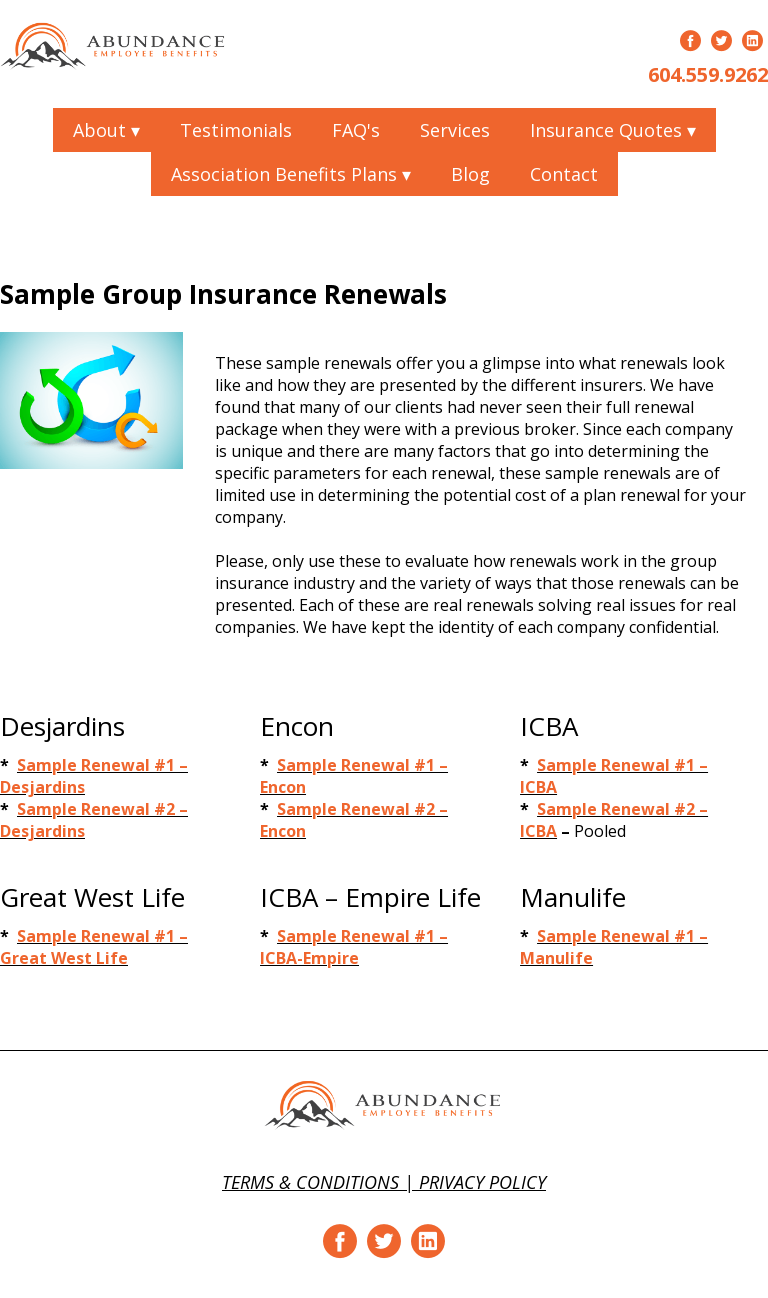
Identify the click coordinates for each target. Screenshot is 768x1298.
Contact (564, 174)
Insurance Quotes (613, 130)
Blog (470, 174)
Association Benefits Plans (291, 174)
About (106, 130)
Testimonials (236, 130)
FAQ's (356, 130)
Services (455, 130)
